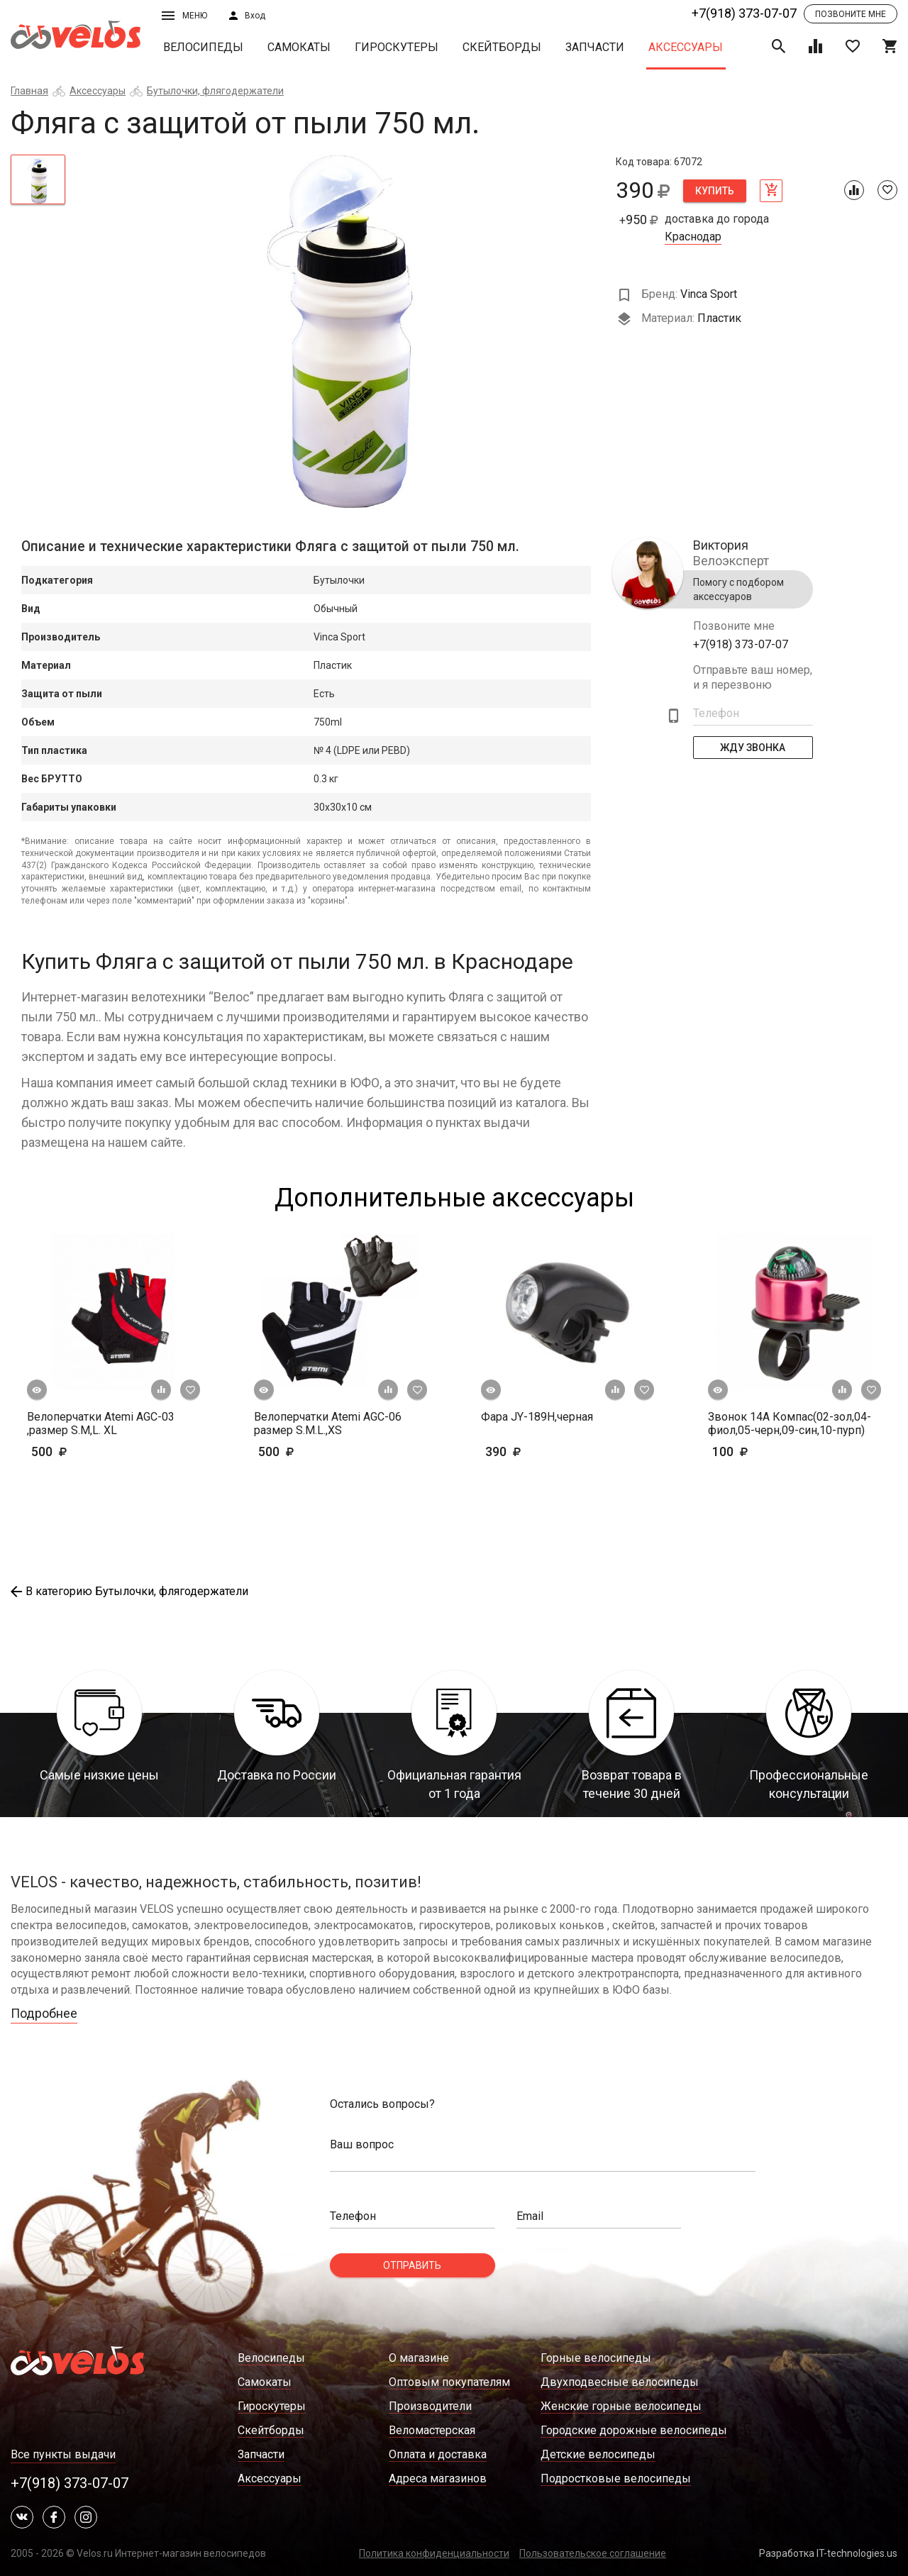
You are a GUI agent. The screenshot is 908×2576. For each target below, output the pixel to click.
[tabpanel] (341, 332)
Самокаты (299, 47)
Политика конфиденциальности (434, 2553)
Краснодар (693, 237)
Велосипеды (203, 47)
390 (544, 1451)
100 (752, 1451)
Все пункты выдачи (63, 2454)
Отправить (412, 2265)
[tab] (38, 179)
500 (90, 1451)
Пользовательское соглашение (592, 2553)
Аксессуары (685, 47)
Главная (29, 90)
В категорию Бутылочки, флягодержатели (129, 1591)
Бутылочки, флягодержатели (215, 90)
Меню (184, 15)
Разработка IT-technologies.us (828, 2553)
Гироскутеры (396, 47)
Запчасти (594, 47)
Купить (714, 190)
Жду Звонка (753, 747)
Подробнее (44, 2013)
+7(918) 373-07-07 (744, 13)
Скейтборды (502, 47)
